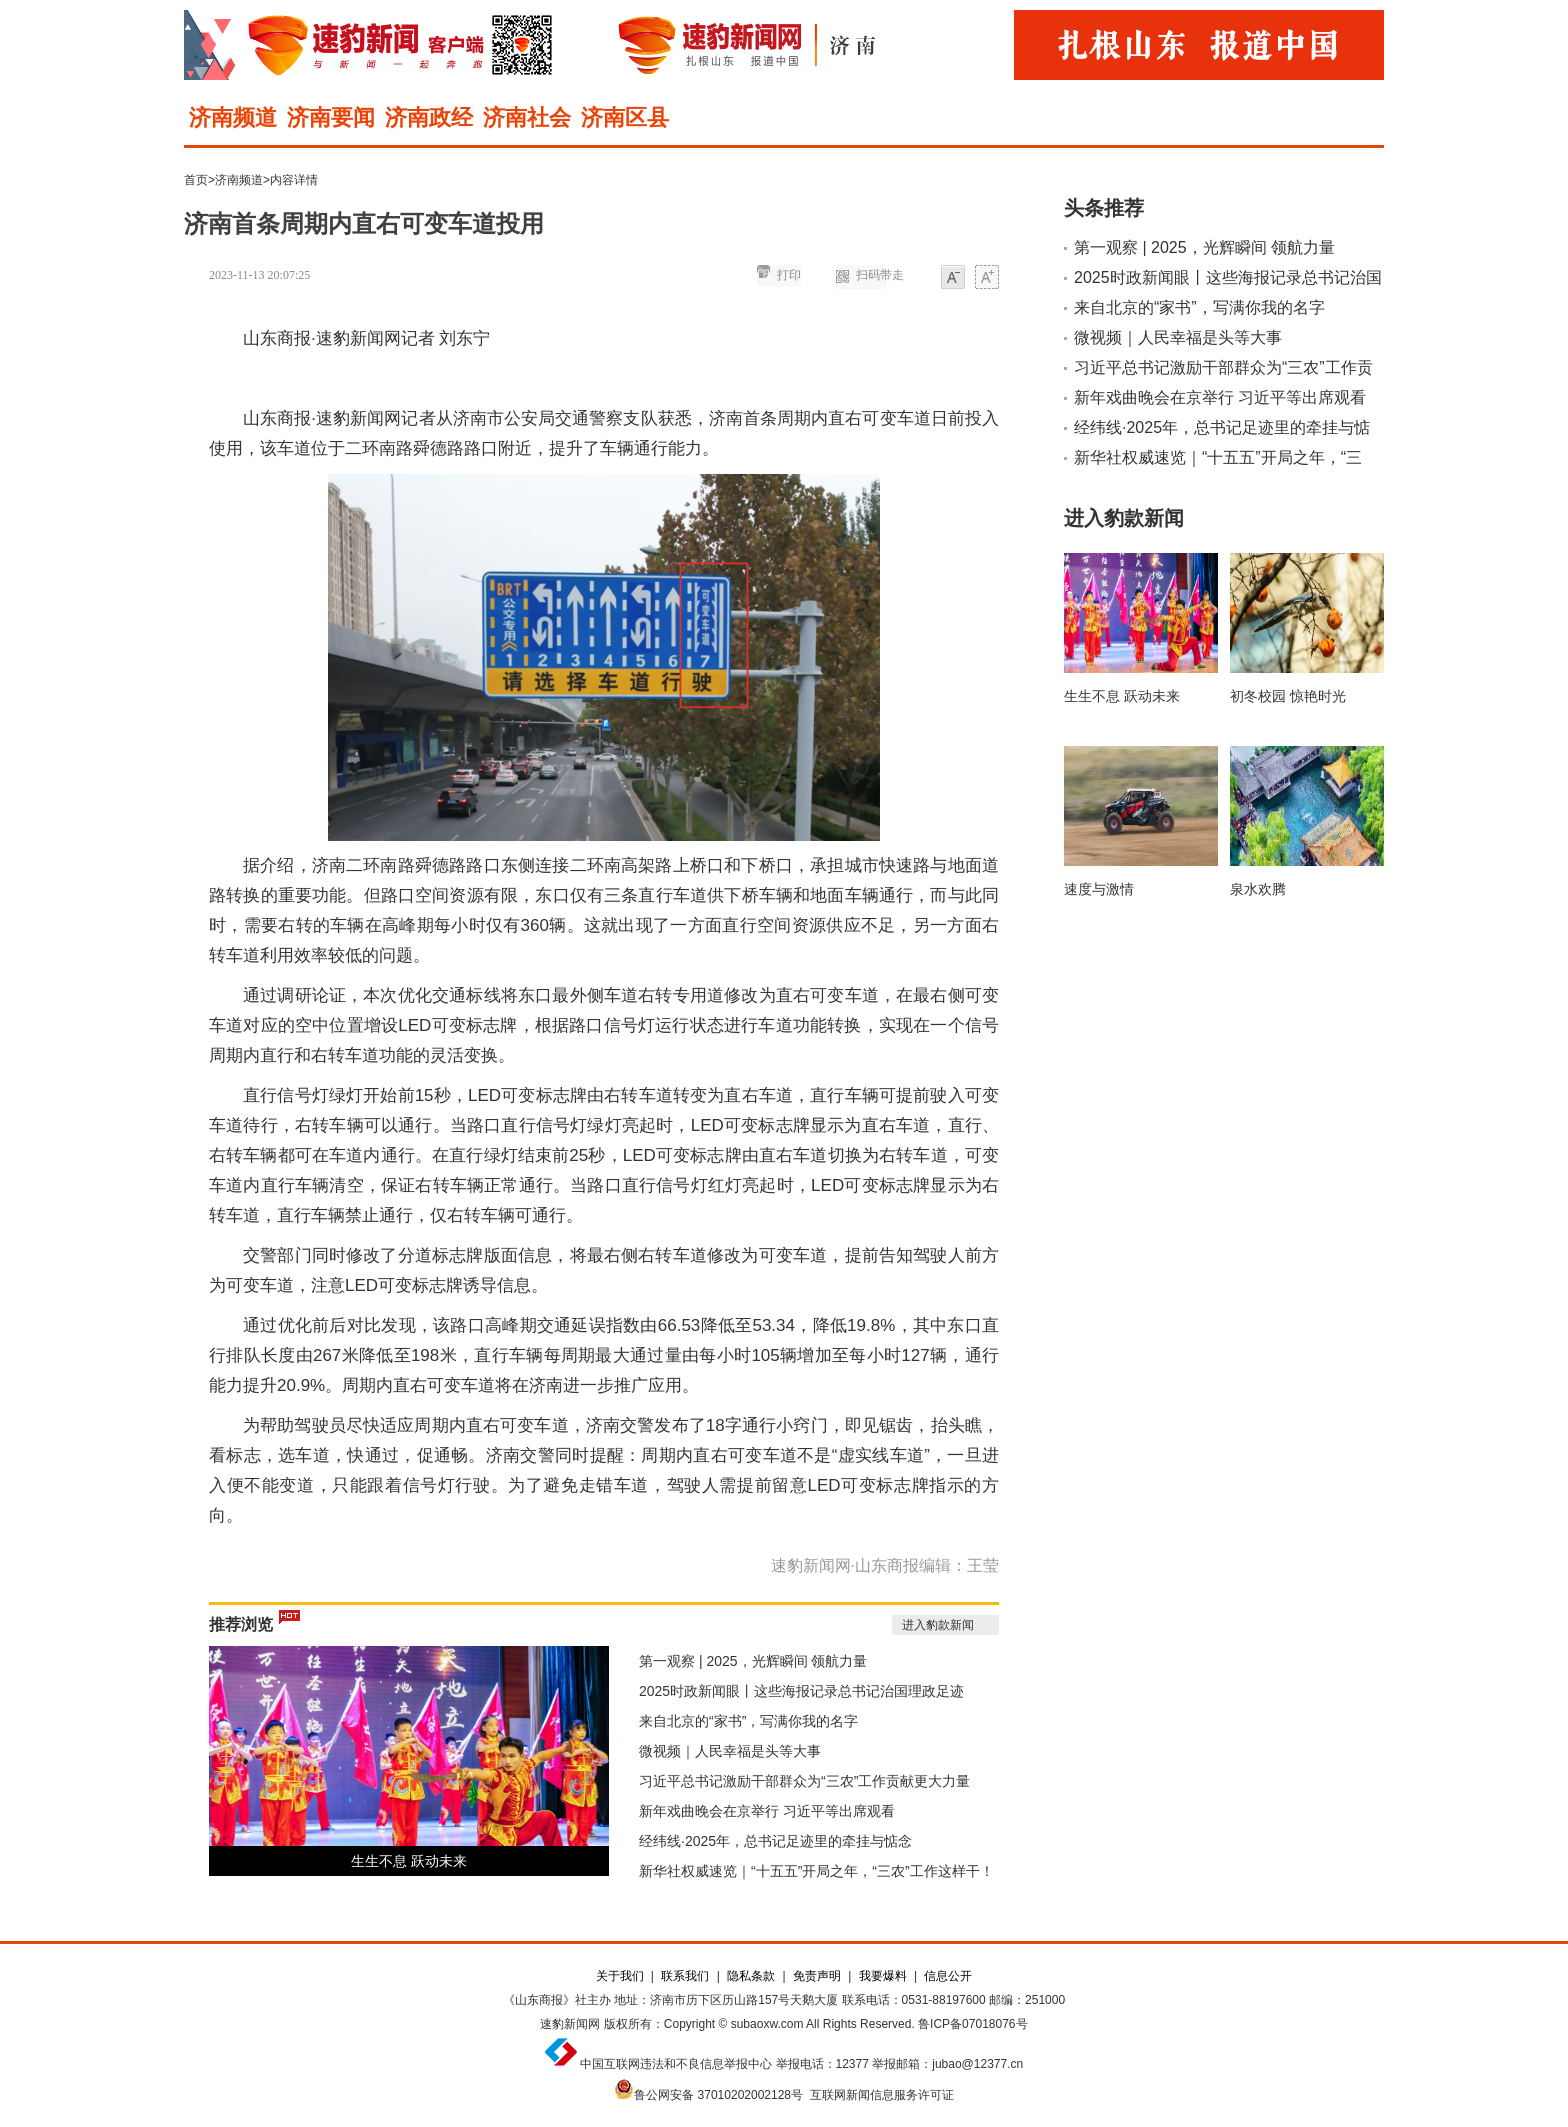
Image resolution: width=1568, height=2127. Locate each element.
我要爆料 (883, 1976)
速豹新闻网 (570, 2024)
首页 (196, 180)
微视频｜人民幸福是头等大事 (730, 1751)
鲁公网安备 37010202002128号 (718, 2095)
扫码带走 (880, 275)
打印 (789, 275)
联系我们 (685, 1976)
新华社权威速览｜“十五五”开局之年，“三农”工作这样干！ (816, 1871)
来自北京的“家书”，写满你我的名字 (748, 1721)
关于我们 (620, 1976)
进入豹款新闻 (938, 1625)
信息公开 (948, 1976)
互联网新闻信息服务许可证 (882, 2095)
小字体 (953, 278)
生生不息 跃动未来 (409, 1861)
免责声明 (817, 1976)
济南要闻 (331, 117)
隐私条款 (751, 1976)
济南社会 (527, 117)
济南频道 (233, 117)
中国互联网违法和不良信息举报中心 (676, 2064)
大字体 (987, 278)
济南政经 (429, 117)
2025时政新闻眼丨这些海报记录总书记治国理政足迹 (801, 1691)
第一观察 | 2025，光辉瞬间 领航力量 (753, 1661)
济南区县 (625, 117)
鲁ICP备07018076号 (972, 2024)
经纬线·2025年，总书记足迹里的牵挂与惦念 (775, 1841)
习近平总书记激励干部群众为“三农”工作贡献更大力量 (804, 1781)
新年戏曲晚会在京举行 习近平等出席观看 (767, 1811)
